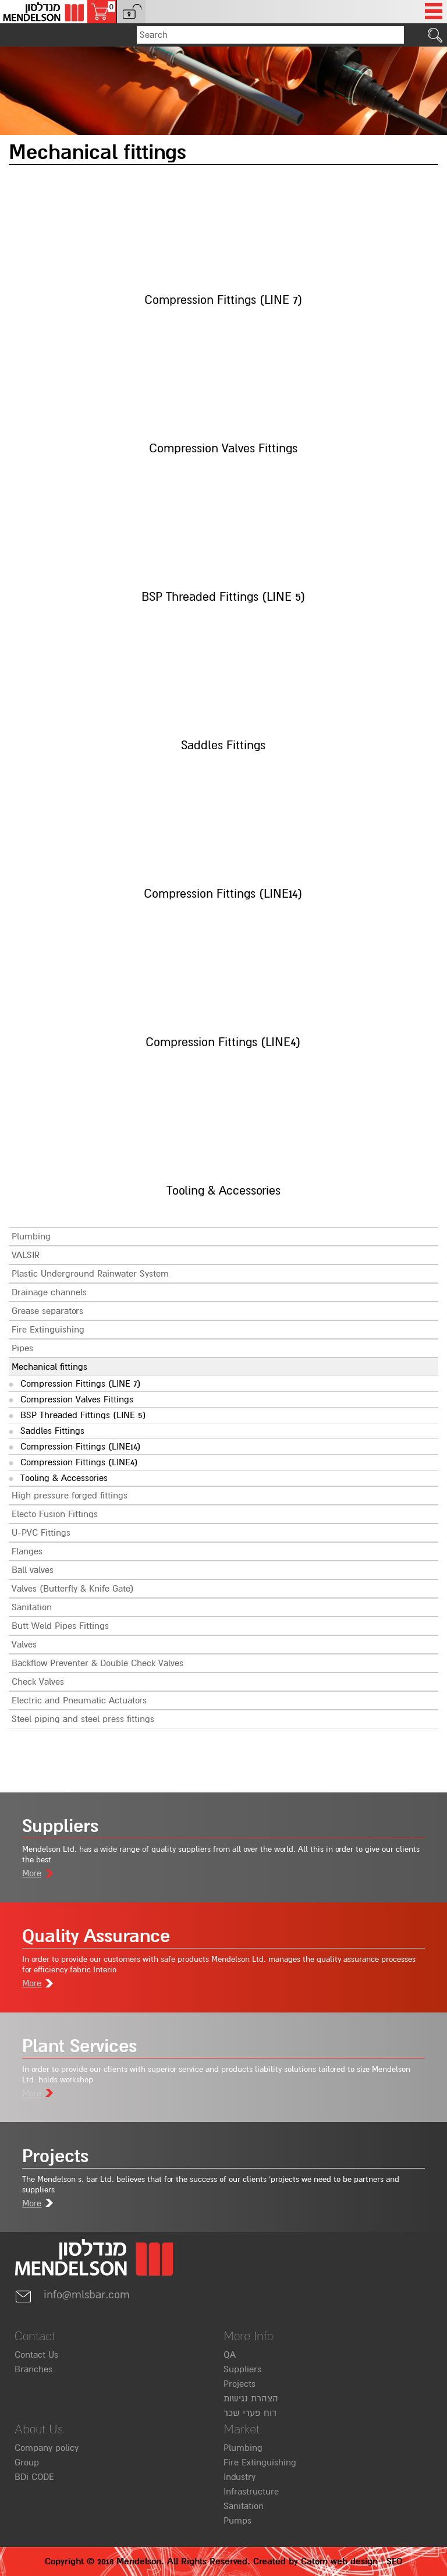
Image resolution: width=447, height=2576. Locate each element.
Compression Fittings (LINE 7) (80, 1384)
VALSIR (26, 1255)
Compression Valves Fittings (76, 1399)
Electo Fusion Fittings (55, 1514)
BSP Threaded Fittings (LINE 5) (83, 1415)
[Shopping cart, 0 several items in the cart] (101, 11)
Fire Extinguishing (48, 1329)
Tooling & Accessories (64, 1478)
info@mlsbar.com (72, 2295)
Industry (240, 2477)
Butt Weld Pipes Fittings (60, 1626)
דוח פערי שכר (250, 2413)
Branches (33, 2369)
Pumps (237, 2521)
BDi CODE (34, 2477)
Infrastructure (251, 2491)
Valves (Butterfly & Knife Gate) (73, 1589)
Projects (240, 2384)
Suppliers (242, 2369)
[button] (131, 11)
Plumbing (31, 1236)
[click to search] (435, 35)
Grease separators (47, 1311)
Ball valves (33, 1570)
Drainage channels (49, 1292)
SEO (394, 2561)
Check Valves (38, 1682)
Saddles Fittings (52, 1431)
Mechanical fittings (49, 1367)
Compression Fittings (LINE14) (80, 1446)
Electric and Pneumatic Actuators (79, 1700)
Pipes (22, 1348)
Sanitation (32, 1607)
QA (230, 2355)
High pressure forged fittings (69, 1495)
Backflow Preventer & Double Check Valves (97, 1663)
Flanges (27, 1551)
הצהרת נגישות (251, 2398)
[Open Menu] (433, 11)
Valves (24, 1644)
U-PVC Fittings (41, 1533)
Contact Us (36, 2355)
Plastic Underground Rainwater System (90, 1274)
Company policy (47, 2448)
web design (354, 2561)
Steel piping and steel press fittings (83, 1719)
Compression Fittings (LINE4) (79, 1462)
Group (27, 2462)
